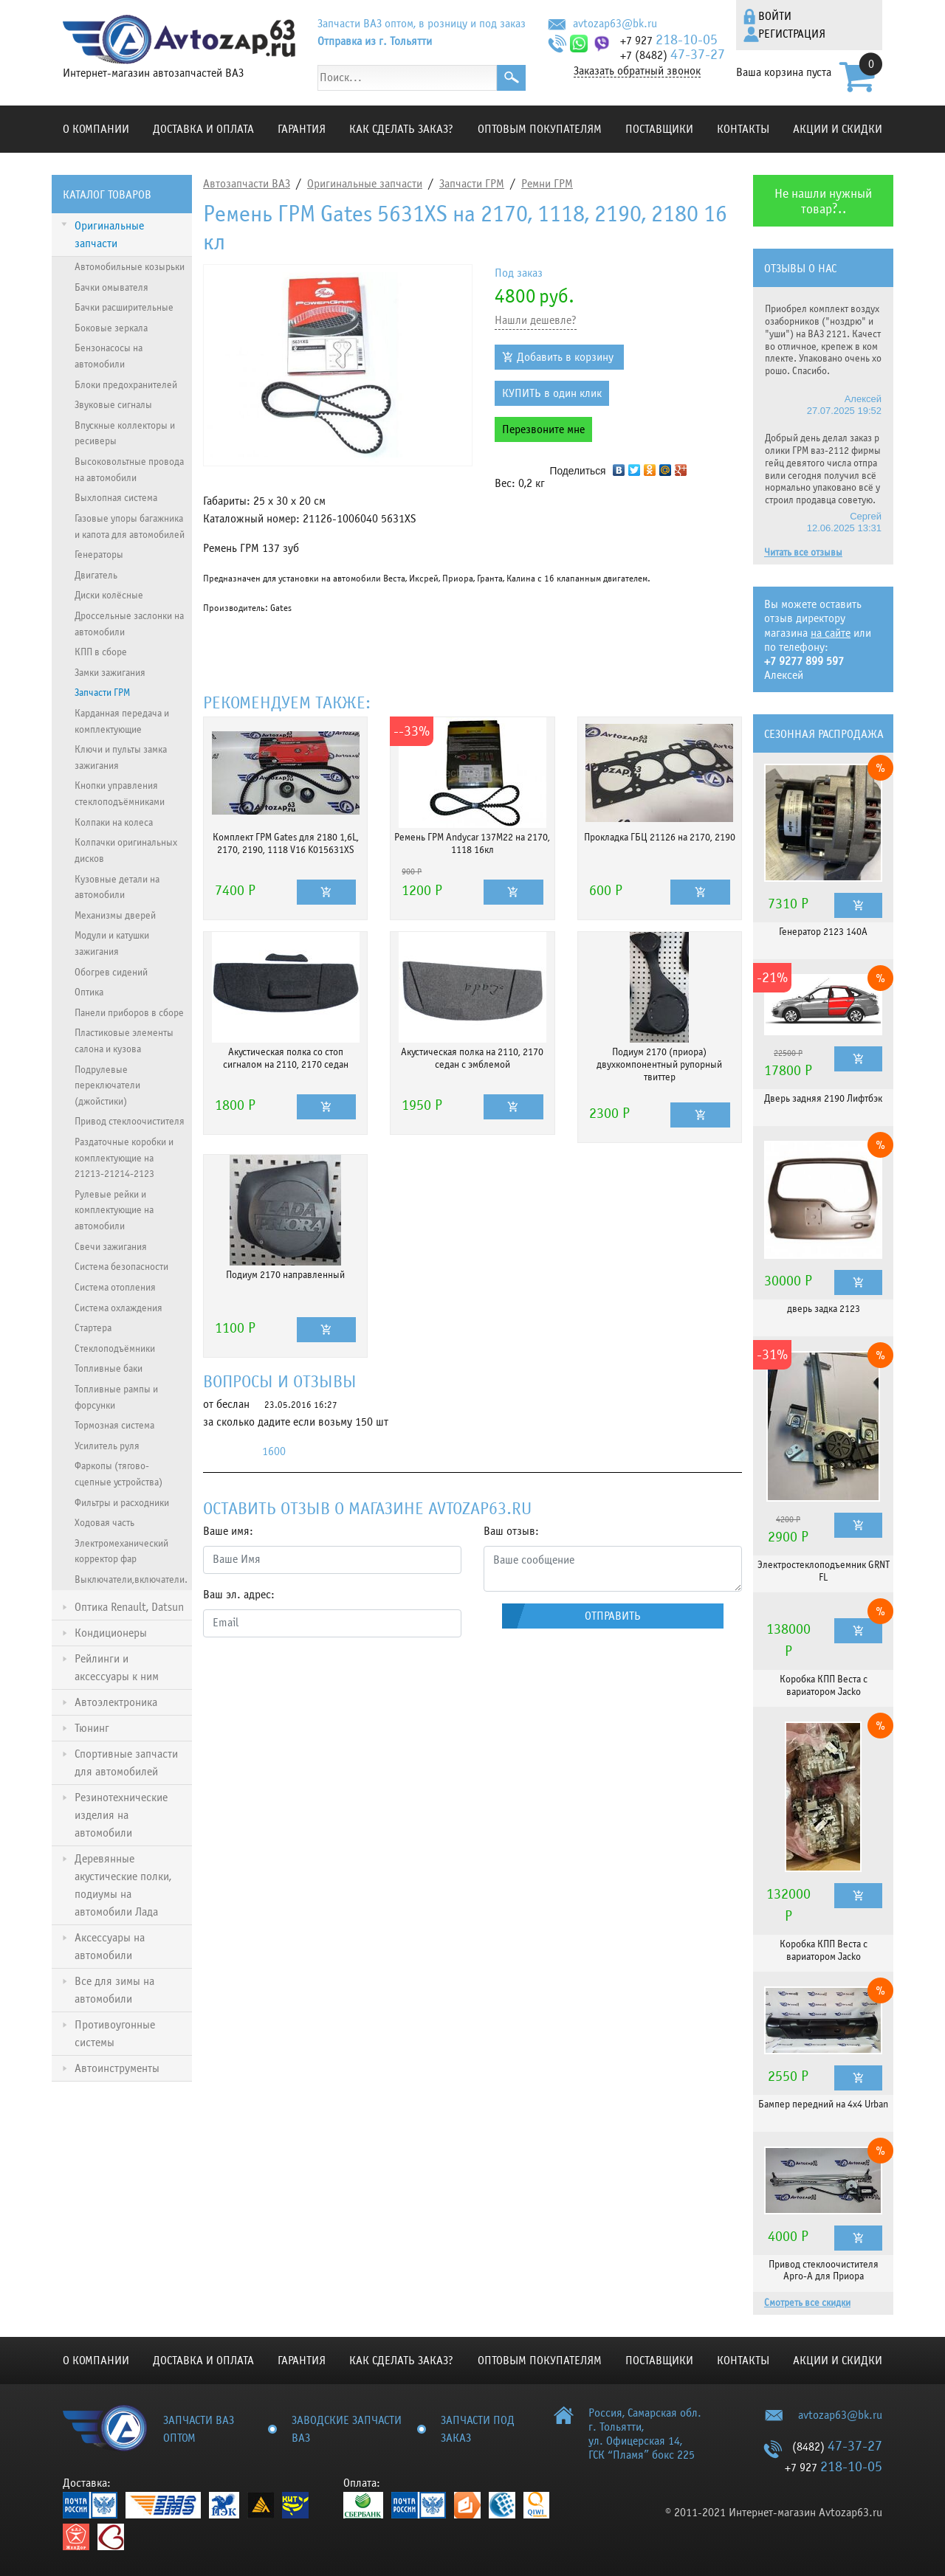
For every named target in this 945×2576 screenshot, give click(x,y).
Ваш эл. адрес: (239, 1594)
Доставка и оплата (203, 129)
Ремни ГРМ (547, 183)
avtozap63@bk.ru (615, 23)
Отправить (613, 1616)
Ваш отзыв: (511, 1531)
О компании (96, 129)
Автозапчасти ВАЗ (246, 183)
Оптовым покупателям (540, 129)
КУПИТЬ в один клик (552, 393)
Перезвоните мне (543, 429)
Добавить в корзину (565, 357)
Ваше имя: (228, 1531)
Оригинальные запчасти (364, 183)
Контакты (743, 129)
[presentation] (315, 1678)
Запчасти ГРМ (471, 183)
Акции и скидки (837, 129)
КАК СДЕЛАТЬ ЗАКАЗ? (401, 129)
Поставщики (659, 129)
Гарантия (302, 129)
